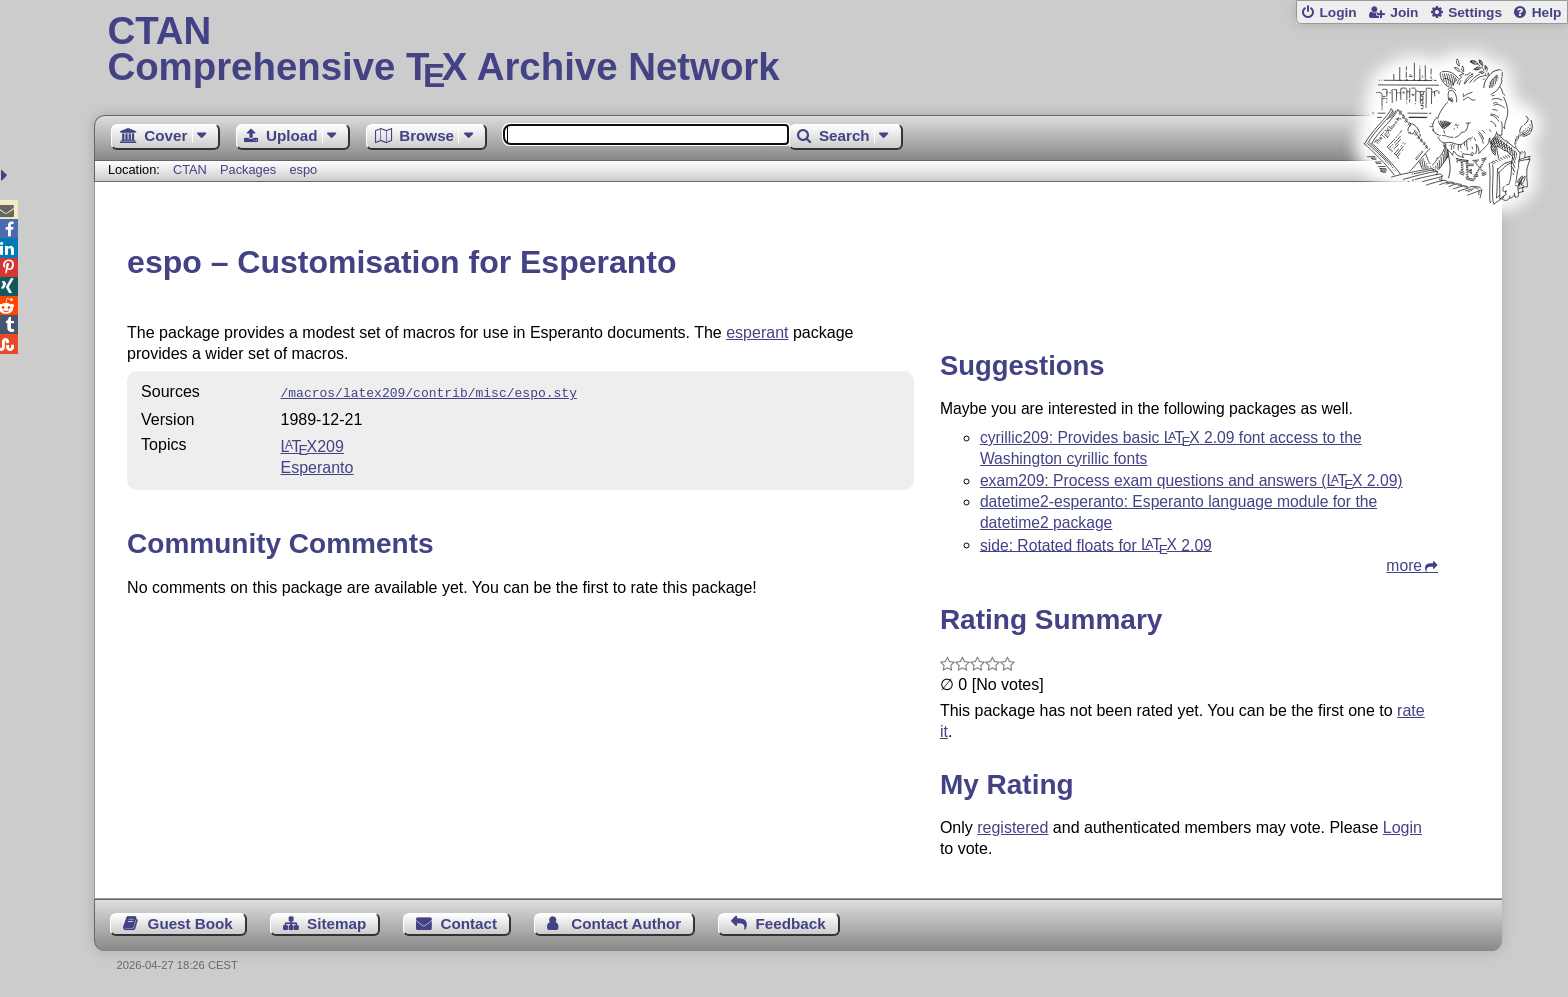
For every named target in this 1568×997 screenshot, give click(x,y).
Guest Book (190, 923)
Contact (469, 923)
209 (312, 444)
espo (303, 169)
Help (1547, 12)
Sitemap (336, 923)
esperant (757, 332)
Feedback (791, 923)
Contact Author (626, 923)
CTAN (190, 169)
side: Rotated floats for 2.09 (1096, 544)
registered (1012, 827)
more (1404, 565)
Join (1404, 12)
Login (1337, 12)
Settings (1475, 12)
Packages (250, 169)
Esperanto (317, 465)
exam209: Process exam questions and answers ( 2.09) (1191, 480)
